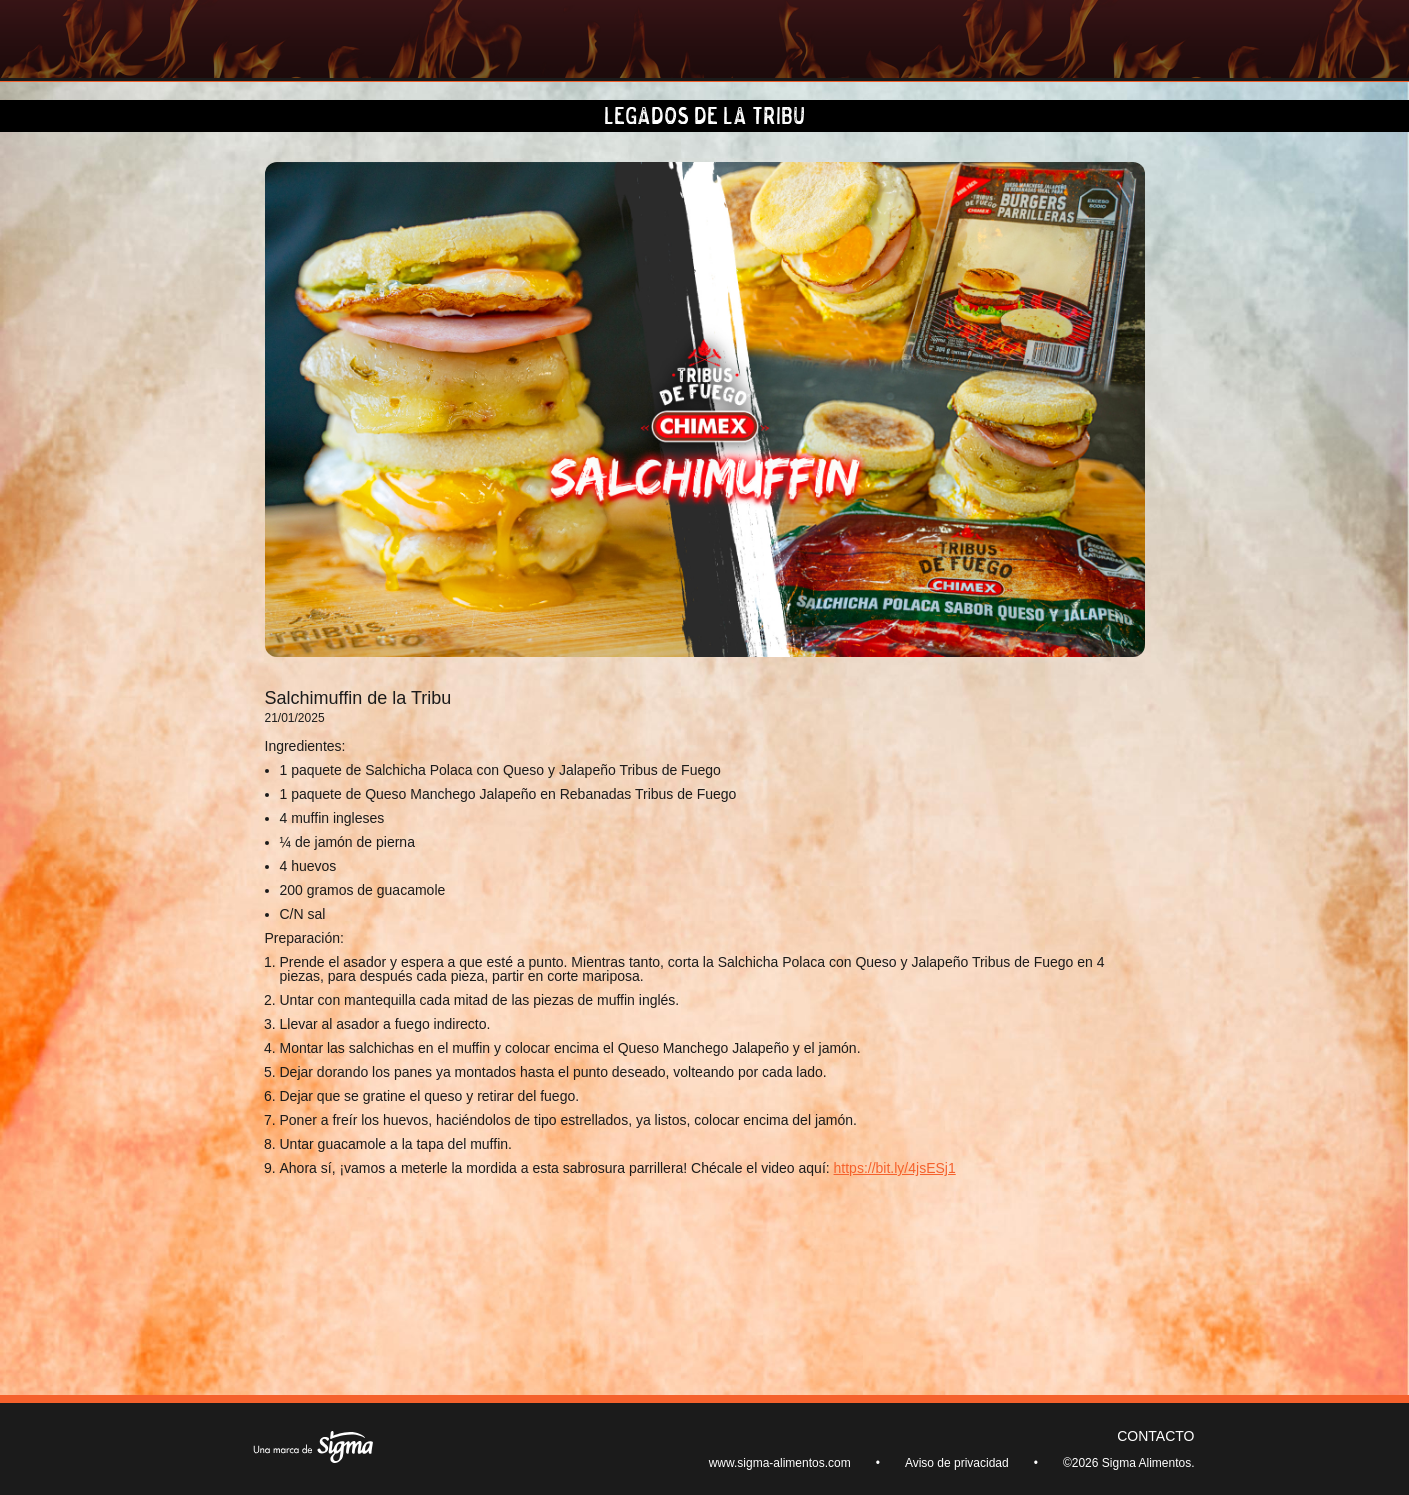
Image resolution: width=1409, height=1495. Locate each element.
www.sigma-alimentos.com (780, 1463)
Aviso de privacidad (957, 1463)
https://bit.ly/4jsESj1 (895, 1168)
